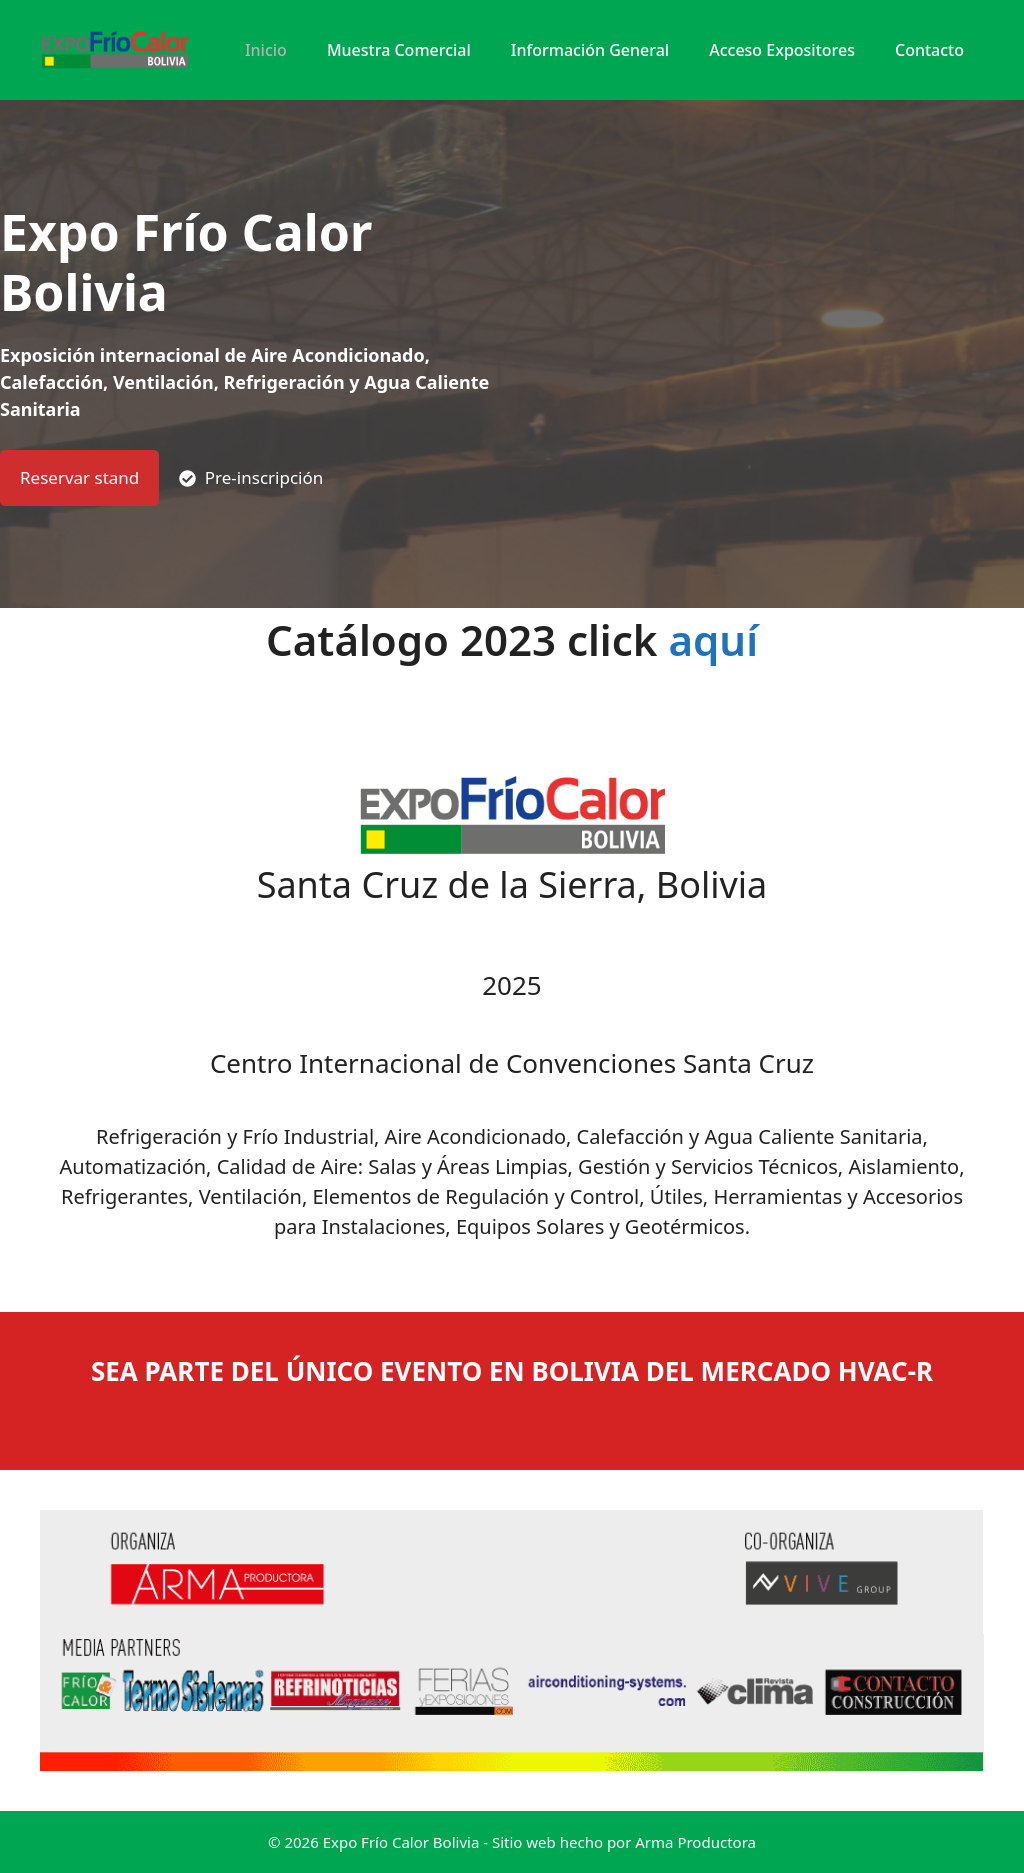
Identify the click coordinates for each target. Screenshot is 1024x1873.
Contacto (929, 50)
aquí (713, 639)
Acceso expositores (782, 50)
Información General (590, 50)
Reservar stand (79, 477)
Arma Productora (695, 1842)
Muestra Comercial (399, 50)
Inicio (266, 50)
